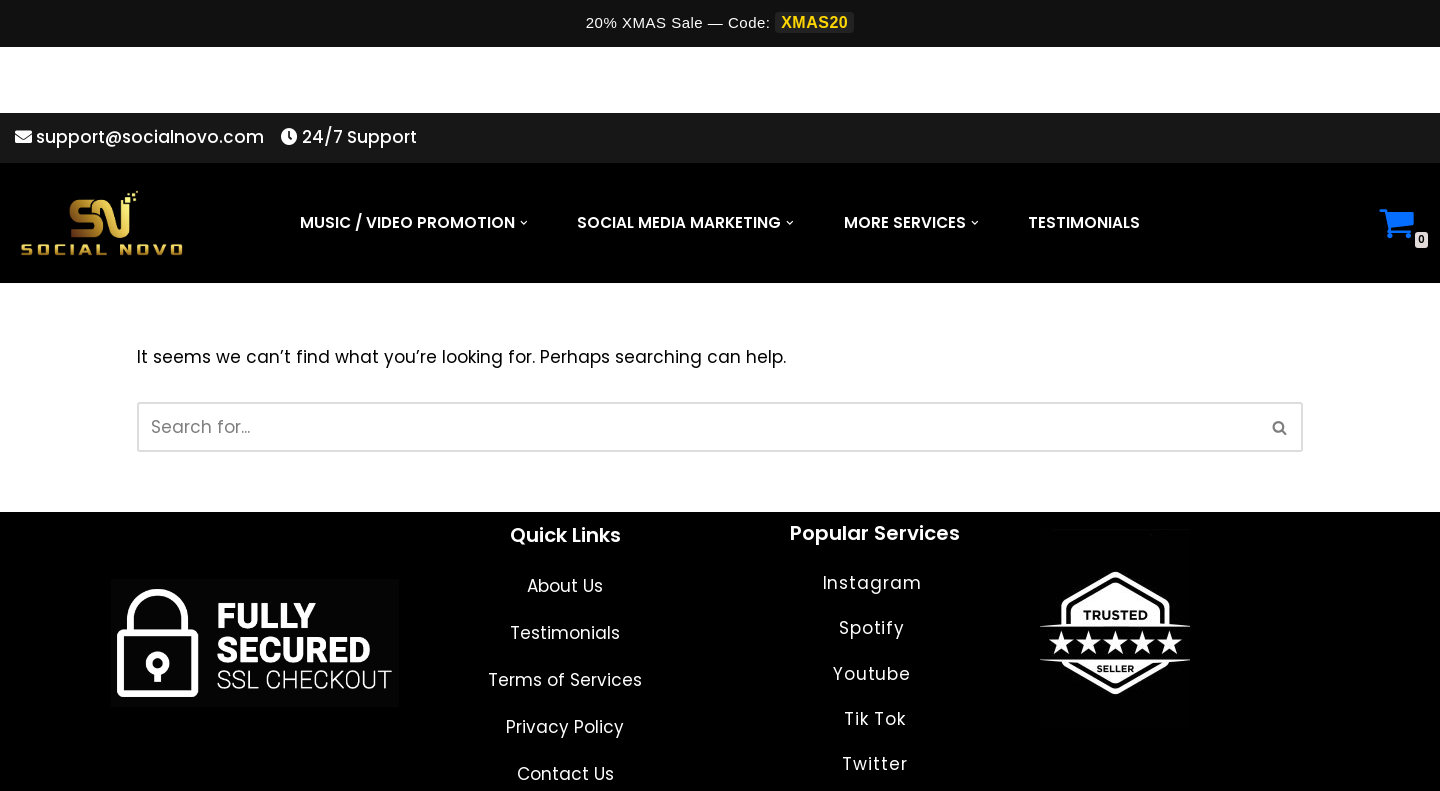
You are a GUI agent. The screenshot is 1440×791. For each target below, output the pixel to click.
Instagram (875, 566)
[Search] (697, 362)
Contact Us (565, 757)
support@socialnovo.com (139, 72)
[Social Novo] (101, 158)
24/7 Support (342, 72)
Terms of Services (565, 663)
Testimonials (1084, 158)
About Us (565, 569)
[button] (524, 158)
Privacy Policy (565, 710)
